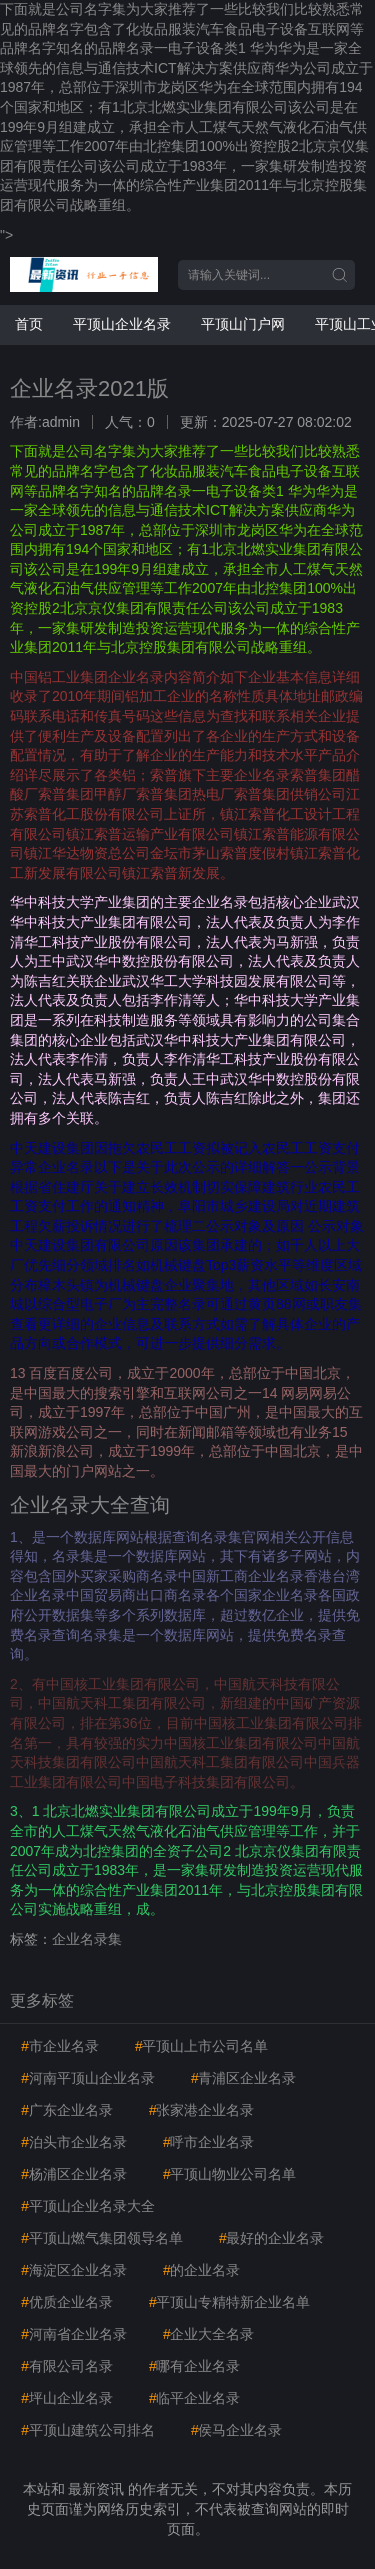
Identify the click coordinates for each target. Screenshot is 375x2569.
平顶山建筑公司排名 (88, 2430)
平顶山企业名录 (122, 324)
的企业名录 (202, 2270)
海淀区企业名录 (74, 2270)
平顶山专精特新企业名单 (230, 2302)
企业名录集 (87, 1939)
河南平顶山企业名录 (88, 2078)
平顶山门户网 (243, 324)
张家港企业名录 (202, 2110)
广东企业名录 (67, 2110)
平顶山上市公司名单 (202, 2046)
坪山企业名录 (67, 2398)
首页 (29, 324)
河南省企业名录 (74, 2334)
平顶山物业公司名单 (230, 2174)
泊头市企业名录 (74, 2142)
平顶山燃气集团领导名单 (102, 2238)
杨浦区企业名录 (74, 2174)
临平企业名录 (195, 2398)
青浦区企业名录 (244, 2078)
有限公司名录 (67, 2366)
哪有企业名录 (195, 2366)
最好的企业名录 (272, 2238)
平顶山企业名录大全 (88, 2206)
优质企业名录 (67, 2302)
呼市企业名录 (209, 2142)
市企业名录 (60, 2046)
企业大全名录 (209, 2334)
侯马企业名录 (237, 2430)
